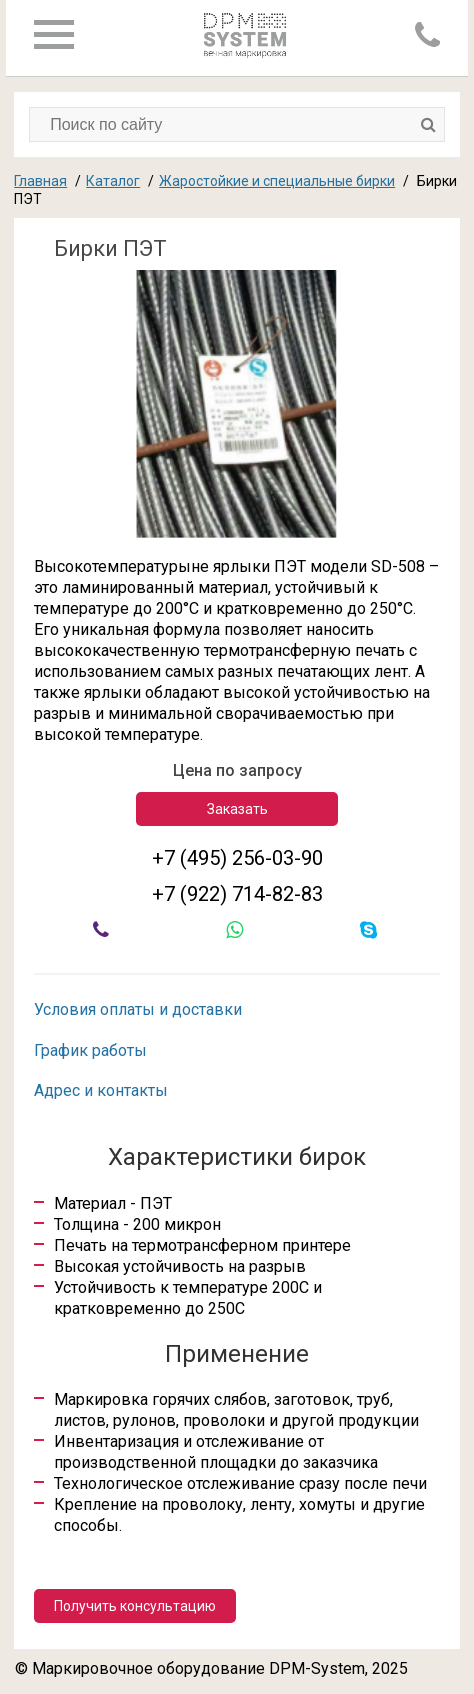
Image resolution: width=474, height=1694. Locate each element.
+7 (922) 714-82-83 (237, 894)
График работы (90, 1050)
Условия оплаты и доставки (138, 1009)
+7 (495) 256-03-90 (237, 858)
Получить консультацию (135, 1606)
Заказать (237, 809)
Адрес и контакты (101, 1090)
